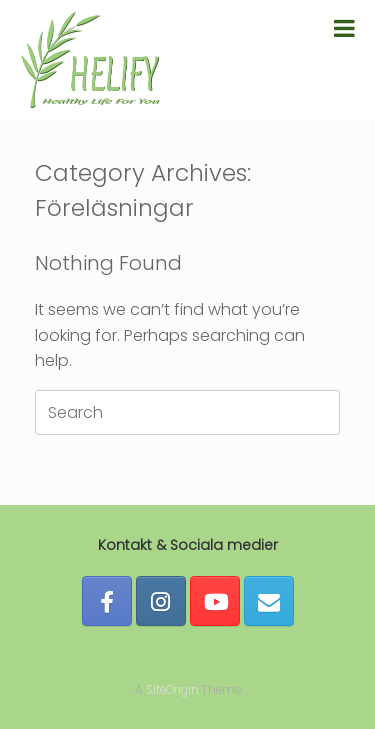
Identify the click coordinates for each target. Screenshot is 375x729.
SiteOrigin (172, 690)
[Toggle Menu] (344, 28)
